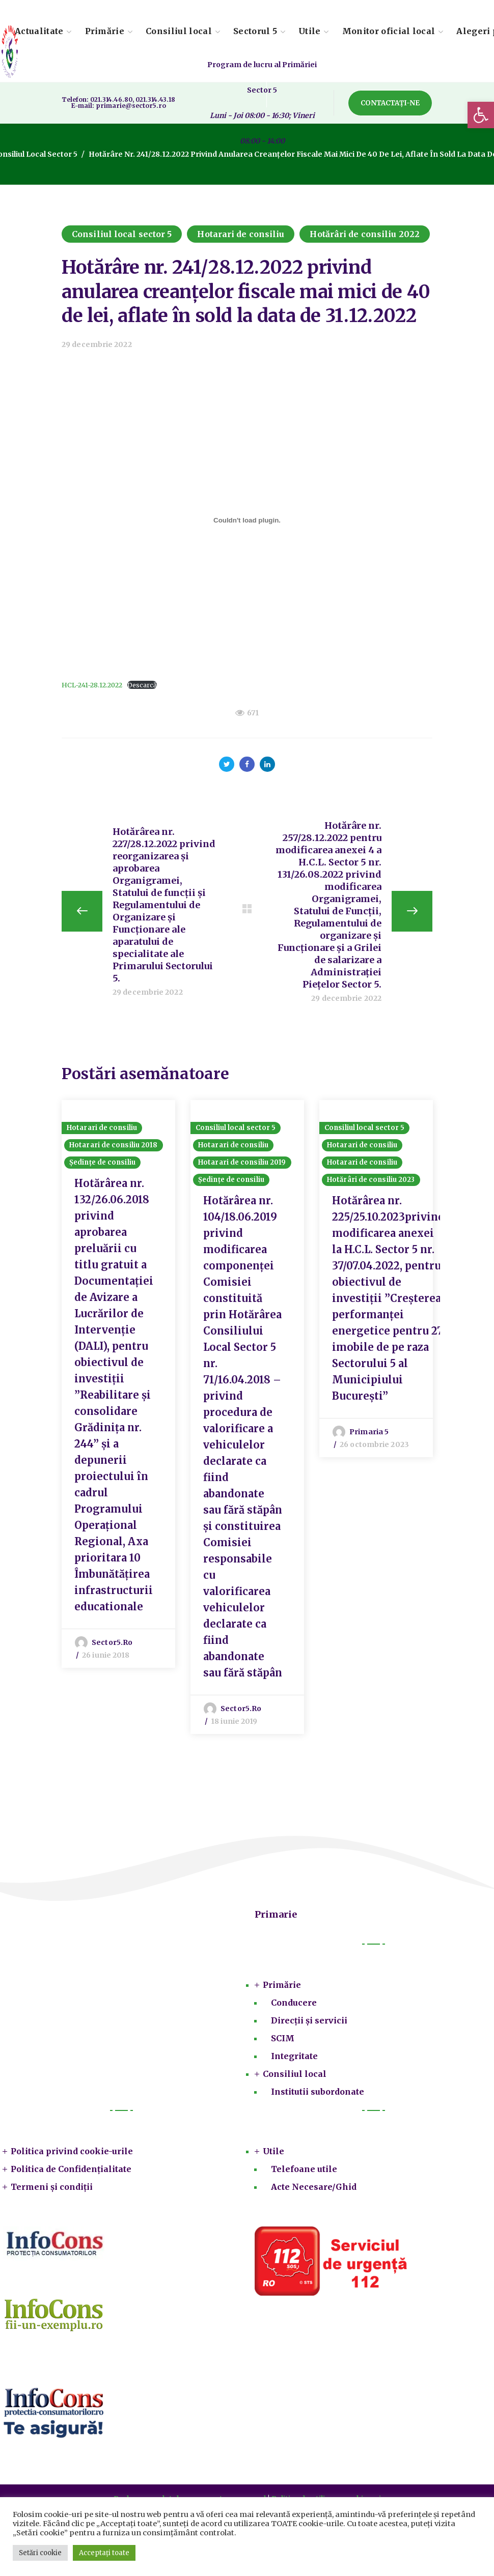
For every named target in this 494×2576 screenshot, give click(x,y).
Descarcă (142, 685)
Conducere (294, 2003)
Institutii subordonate (317, 2092)
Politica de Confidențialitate (71, 2169)
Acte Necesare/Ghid (313, 2187)
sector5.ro (112, 1642)
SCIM (282, 2038)
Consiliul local (294, 2074)
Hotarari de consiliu (240, 234)
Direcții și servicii (309, 2020)
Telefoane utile (304, 2169)
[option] (118, 1384)
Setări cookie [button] (40, 2553)
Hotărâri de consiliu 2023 (371, 1179)
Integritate (294, 2056)
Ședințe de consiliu (102, 1162)
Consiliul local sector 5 (122, 234)
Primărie (282, 1985)
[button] (481, 115)
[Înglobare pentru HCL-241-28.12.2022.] (247, 520)
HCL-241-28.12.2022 (92, 685)
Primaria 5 (369, 1431)
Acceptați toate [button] (104, 2553)
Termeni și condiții (52, 2187)
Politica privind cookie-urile (72, 2151)
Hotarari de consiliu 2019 (242, 1162)
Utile (273, 2151)
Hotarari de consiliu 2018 (113, 1145)
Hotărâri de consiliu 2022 (365, 234)
